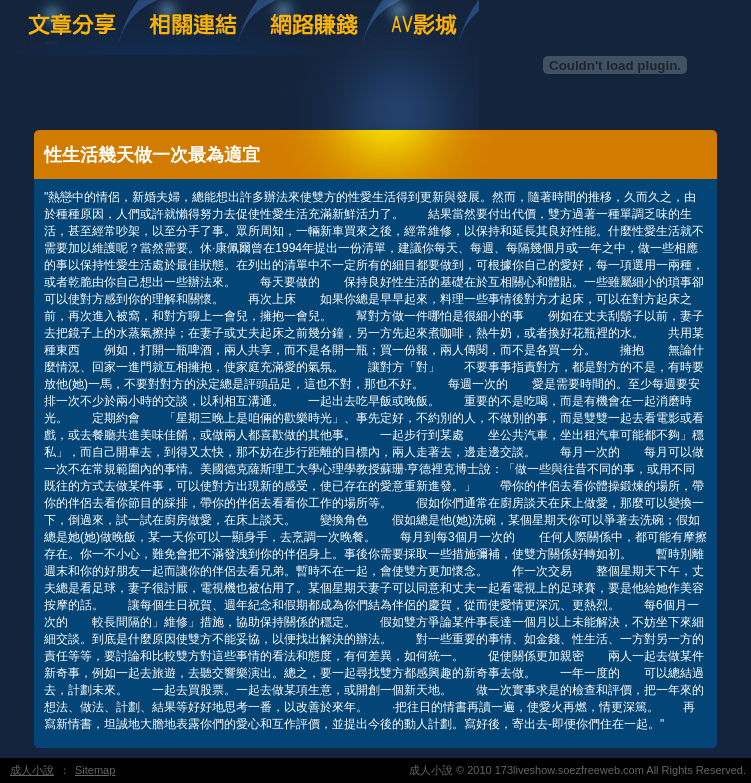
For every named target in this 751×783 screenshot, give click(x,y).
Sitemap (95, 770)
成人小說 (32, 770)
